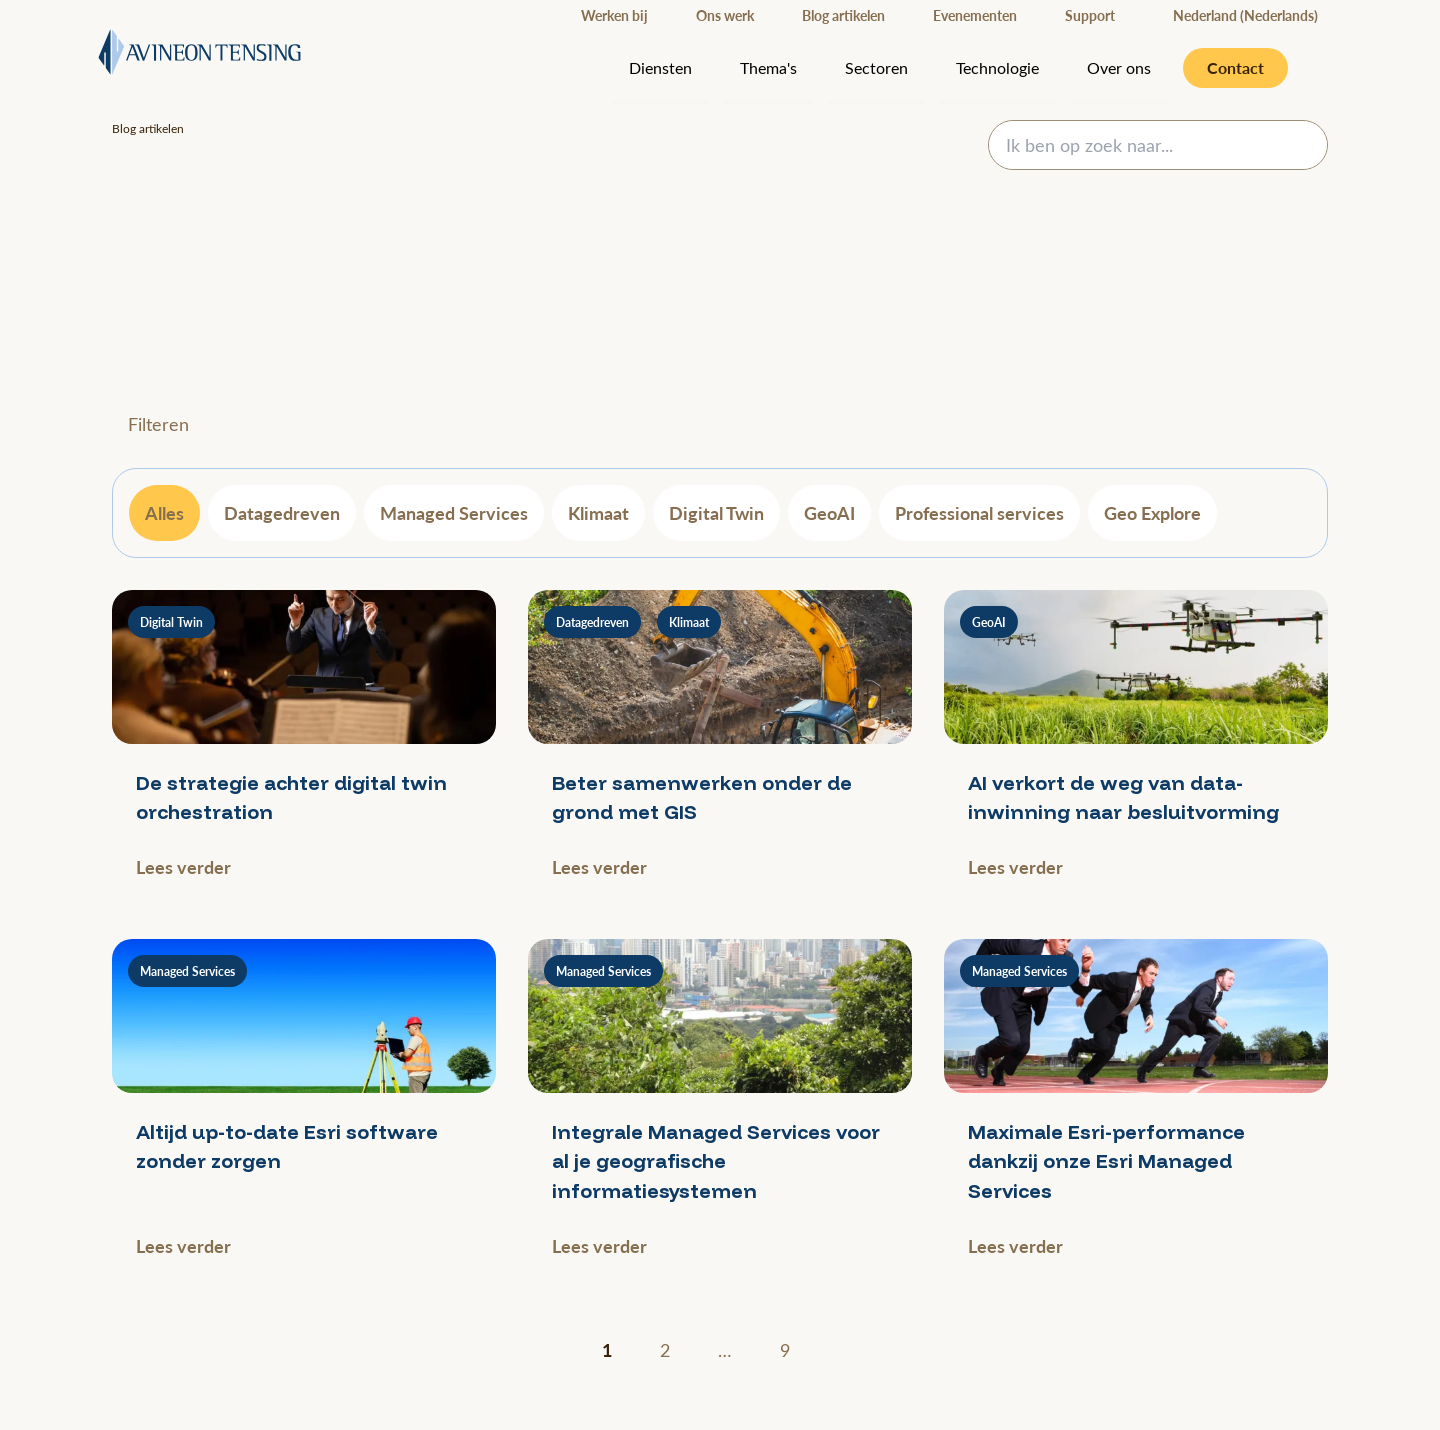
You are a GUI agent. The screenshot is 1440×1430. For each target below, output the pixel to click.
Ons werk (725, 15)
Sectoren (876, 67)
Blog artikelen (843, 15)
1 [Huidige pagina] (607, 1349)
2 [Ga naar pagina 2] (665, 1350)
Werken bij (614, 15)
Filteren (158, 424)
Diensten (660, 67)
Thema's (768, 67)
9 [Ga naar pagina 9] (785, 1350)
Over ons (1119, 67)
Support (1090, 15)
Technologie (997, 67)
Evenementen (975, 15)
